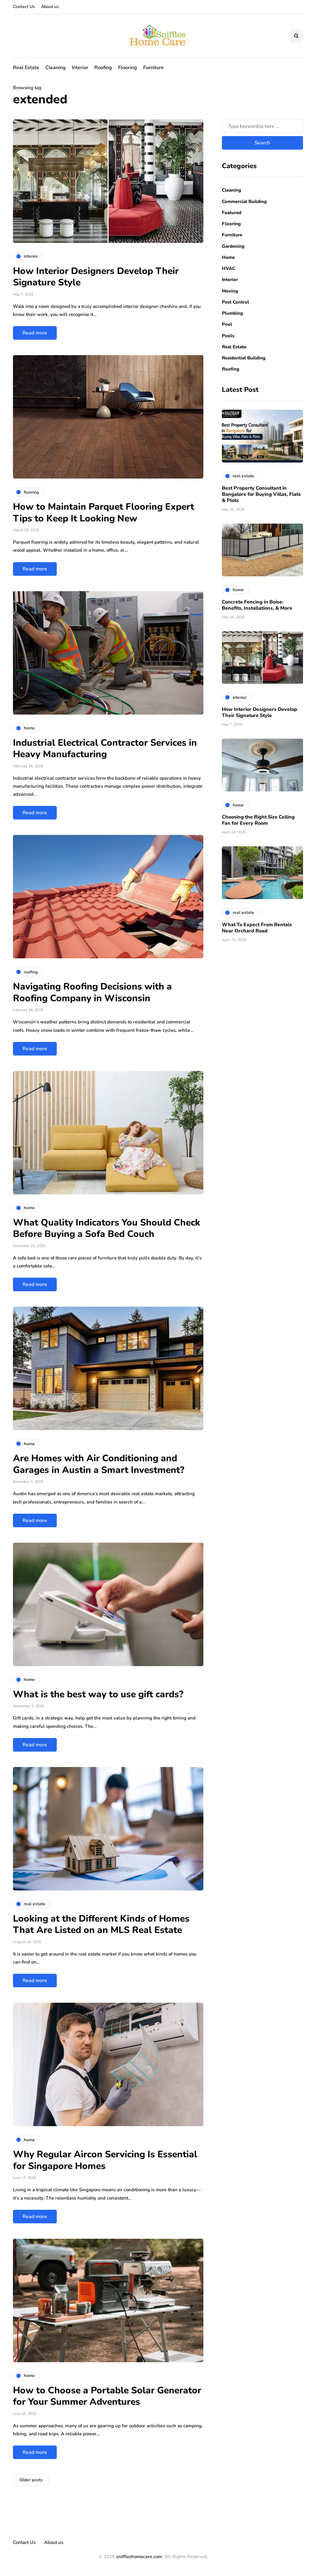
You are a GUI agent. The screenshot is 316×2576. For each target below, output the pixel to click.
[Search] (262, 126)
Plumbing (232, 313)
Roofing (103, 67)
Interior (80, 67)
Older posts (31, 2480)
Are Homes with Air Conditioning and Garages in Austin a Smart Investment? (98, 1464)
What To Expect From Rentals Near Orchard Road (257, 927)
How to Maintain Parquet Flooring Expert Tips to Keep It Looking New (103, 512)
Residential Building (243, 358)
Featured (231, 212)
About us (50, 7)
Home (228, 257)
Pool (227, 324)
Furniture (153, 67)
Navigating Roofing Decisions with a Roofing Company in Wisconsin (92, 992)
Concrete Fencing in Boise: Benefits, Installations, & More (257, 605)
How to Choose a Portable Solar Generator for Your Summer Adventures (107, 2396)
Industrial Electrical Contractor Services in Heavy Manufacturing (105, 748)
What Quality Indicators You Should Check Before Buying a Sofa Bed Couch (106, 1228)
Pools (228, 336)
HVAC (228, 268)
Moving (230, 291)
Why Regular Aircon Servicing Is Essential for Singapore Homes (105, 2160)
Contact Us (24, 7)
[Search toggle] (296, 36)
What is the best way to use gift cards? (98, 1694)
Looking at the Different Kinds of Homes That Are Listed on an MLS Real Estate (101, 1924)
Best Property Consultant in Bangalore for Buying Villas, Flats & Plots (261, 494)
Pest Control (235, 302)
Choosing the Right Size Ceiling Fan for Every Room (258, 820)
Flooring (127, 67)
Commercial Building (244, 201)
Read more (35, 333)
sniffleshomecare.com (139, 2556)
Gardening (233, 246)
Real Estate (26, 67)
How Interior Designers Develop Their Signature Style (96, 277)
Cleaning (55, 67)
